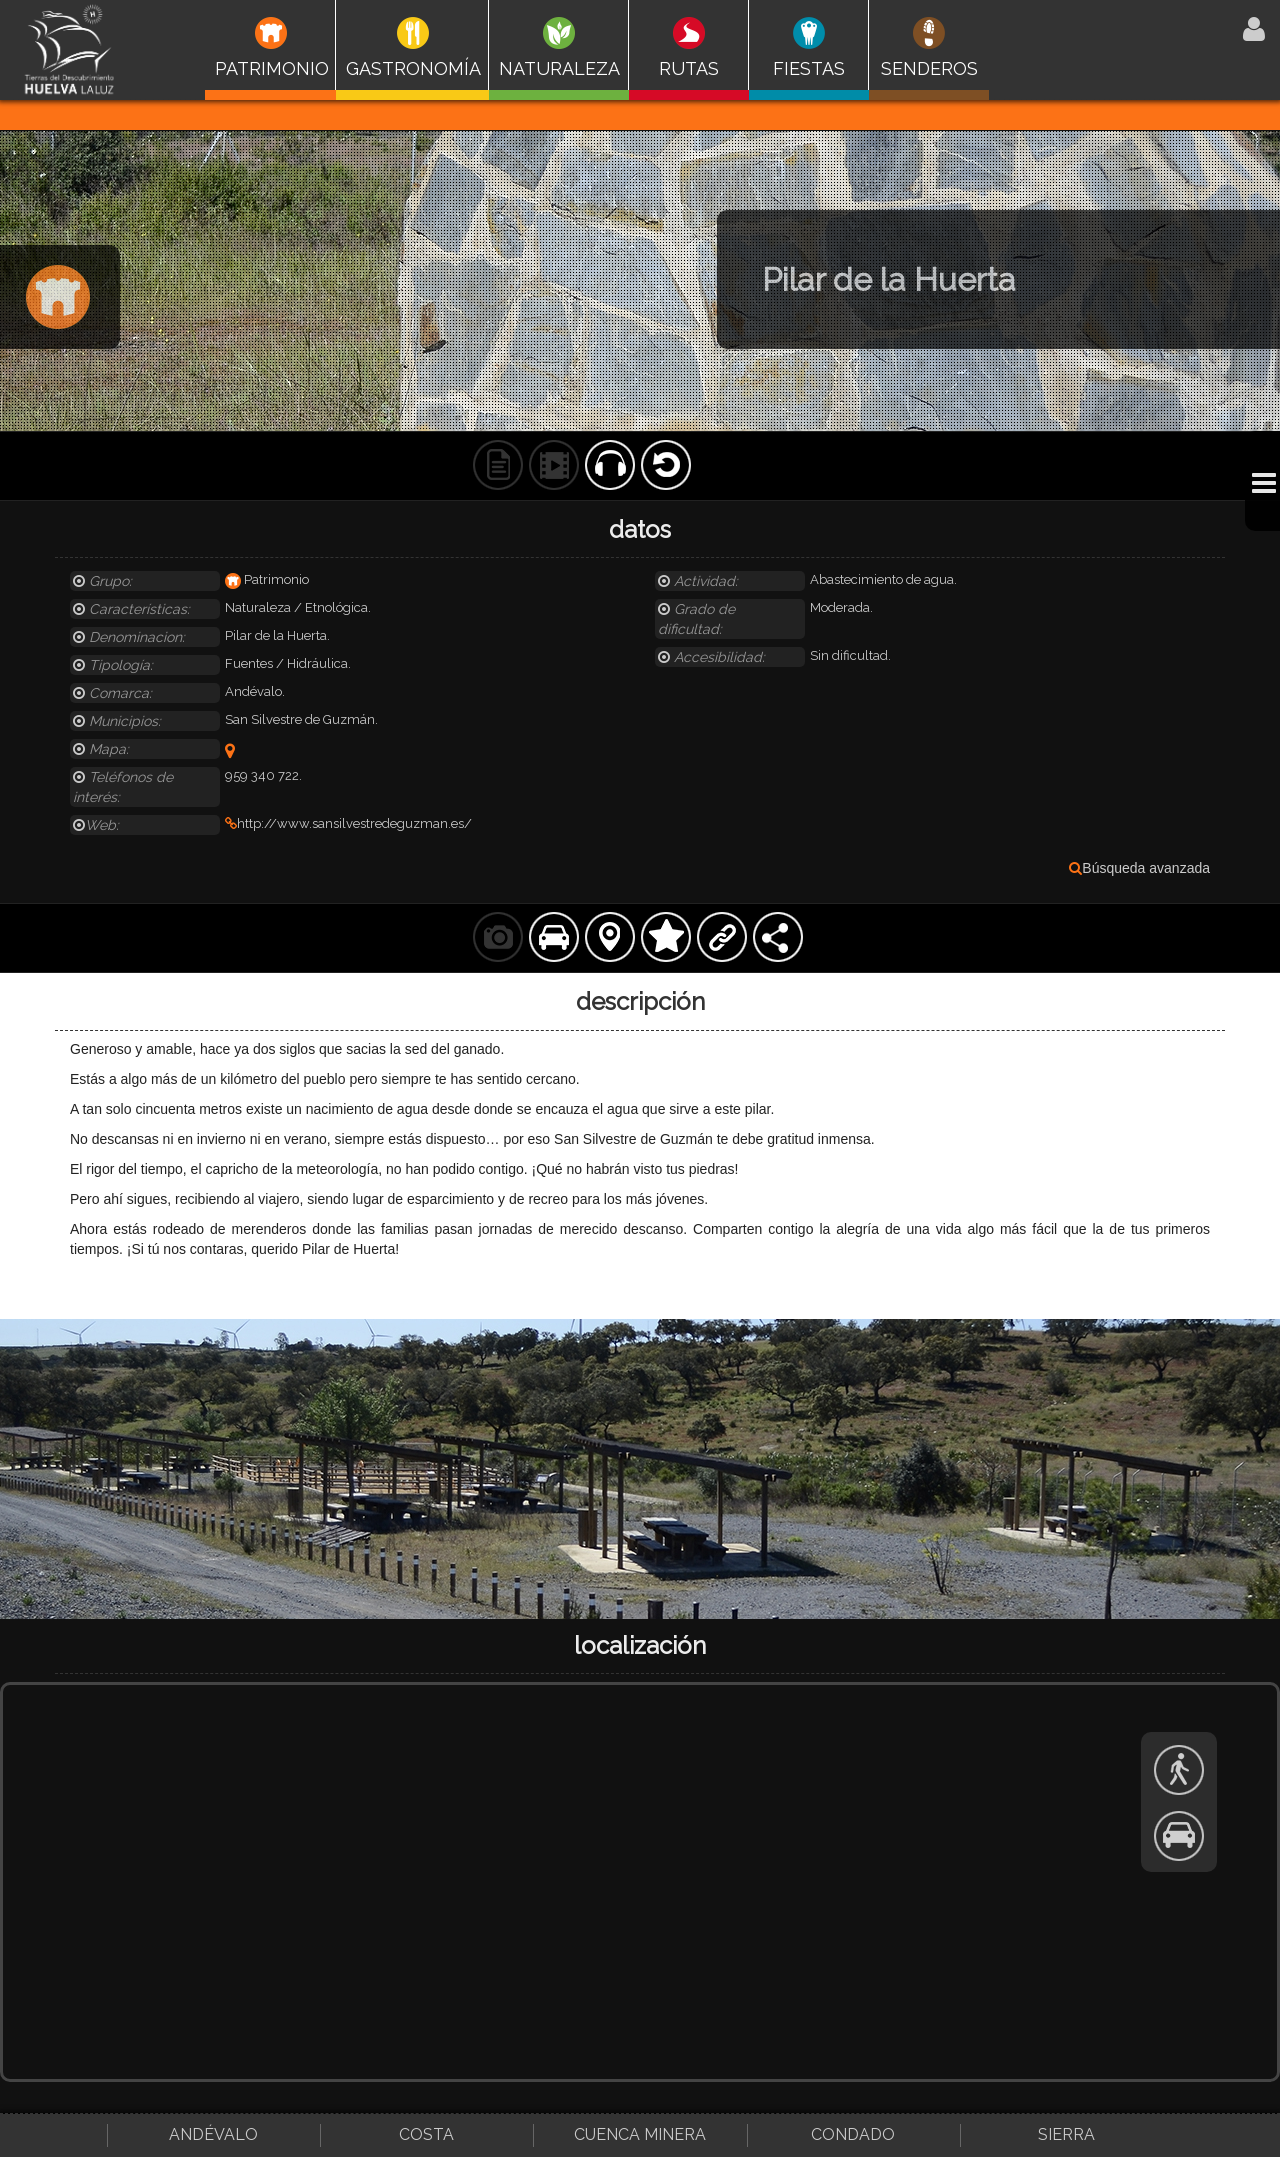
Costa (426, 2134)
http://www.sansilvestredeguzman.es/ (348, 823)
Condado (853, 2134)
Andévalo (213, 2134)
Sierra (1066, 2134)
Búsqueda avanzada (1139, 868)
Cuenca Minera (640, 2134)
